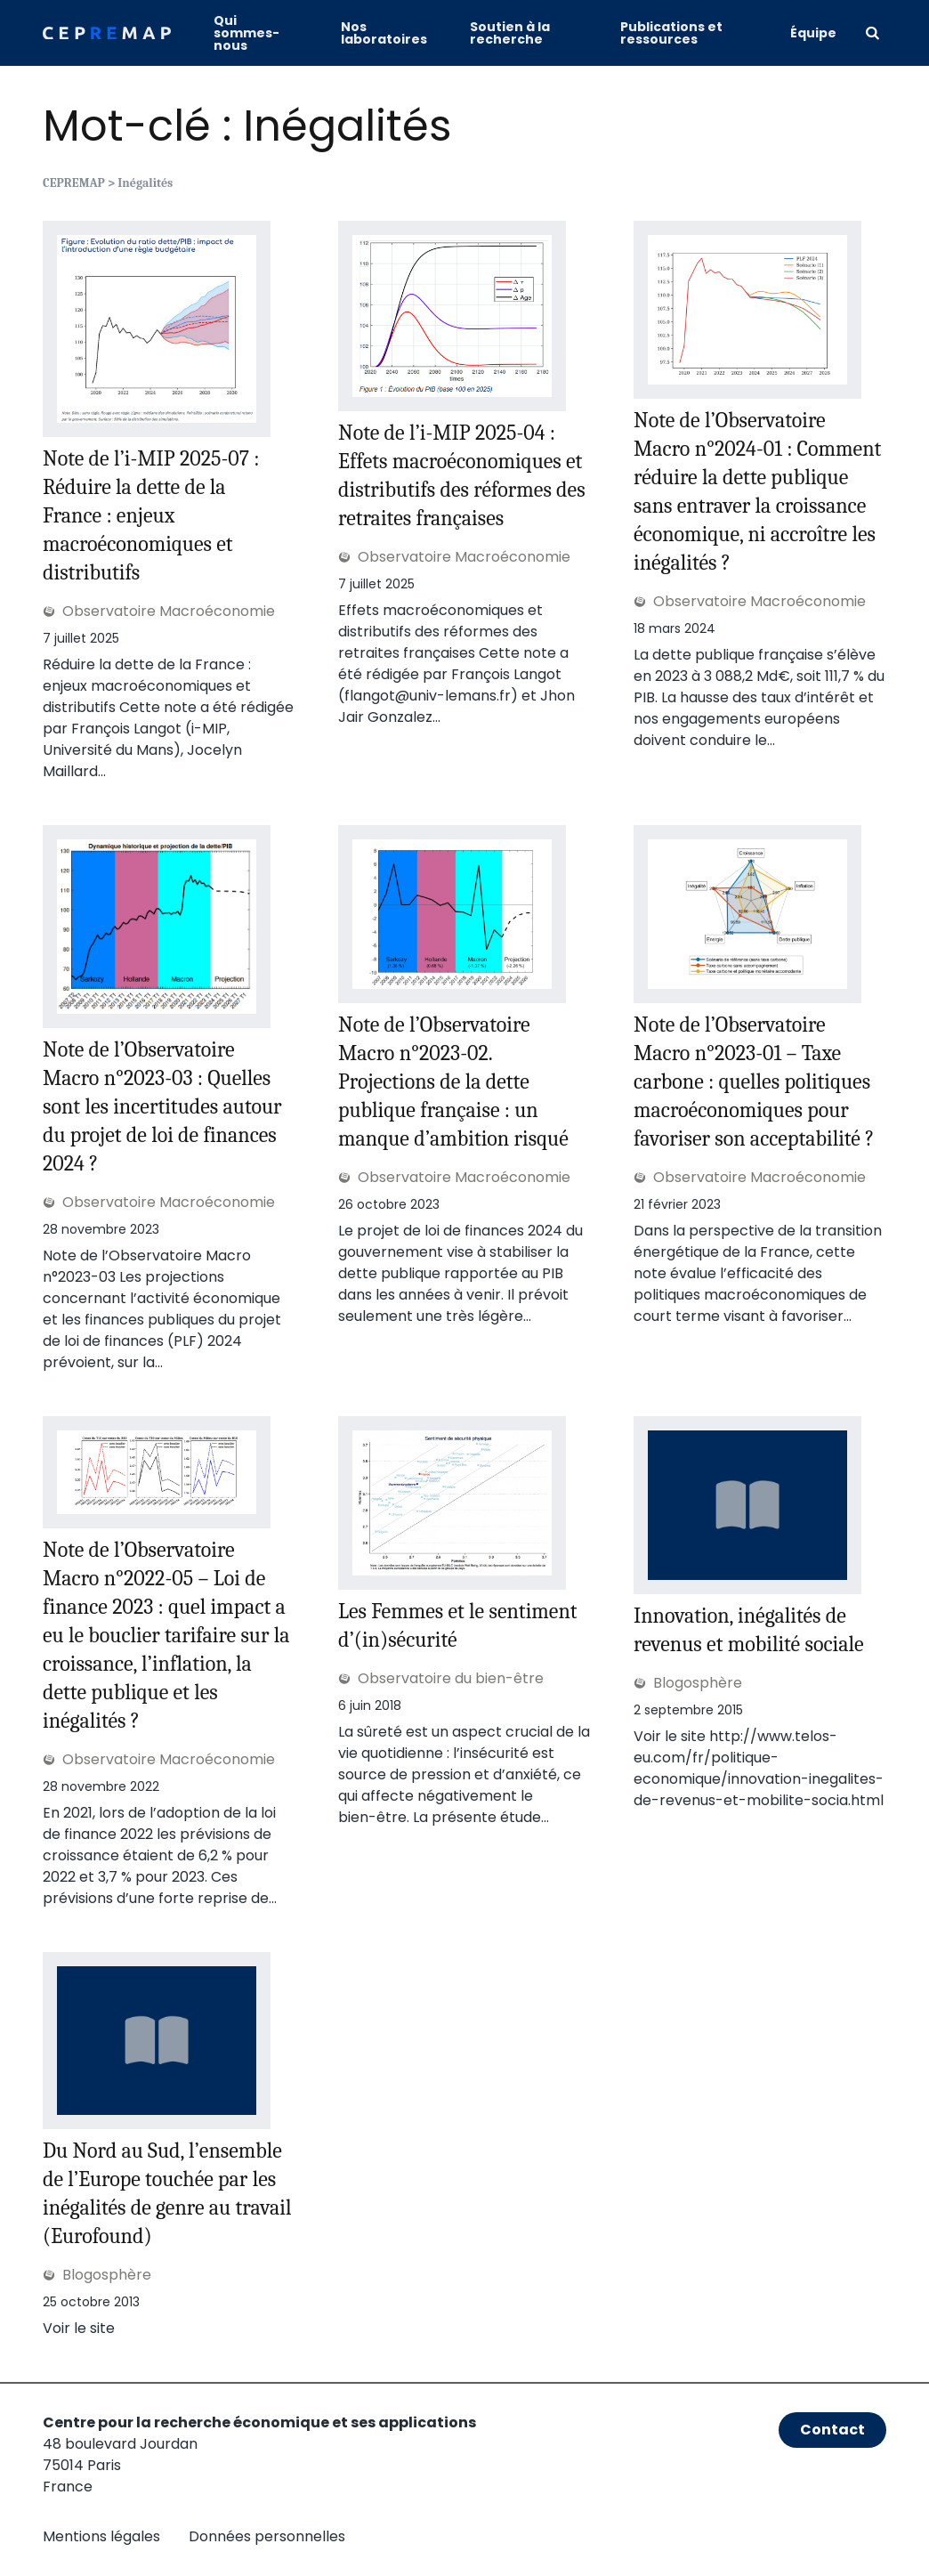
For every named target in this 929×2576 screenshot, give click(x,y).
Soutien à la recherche (510, 32)
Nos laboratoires (384, 32)
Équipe (813, 33)
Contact (832, 2429)
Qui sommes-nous (246, 33)
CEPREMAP (74, 182)
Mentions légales (101, 2536)
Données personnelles (267, 2536)
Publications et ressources (671, 32)
